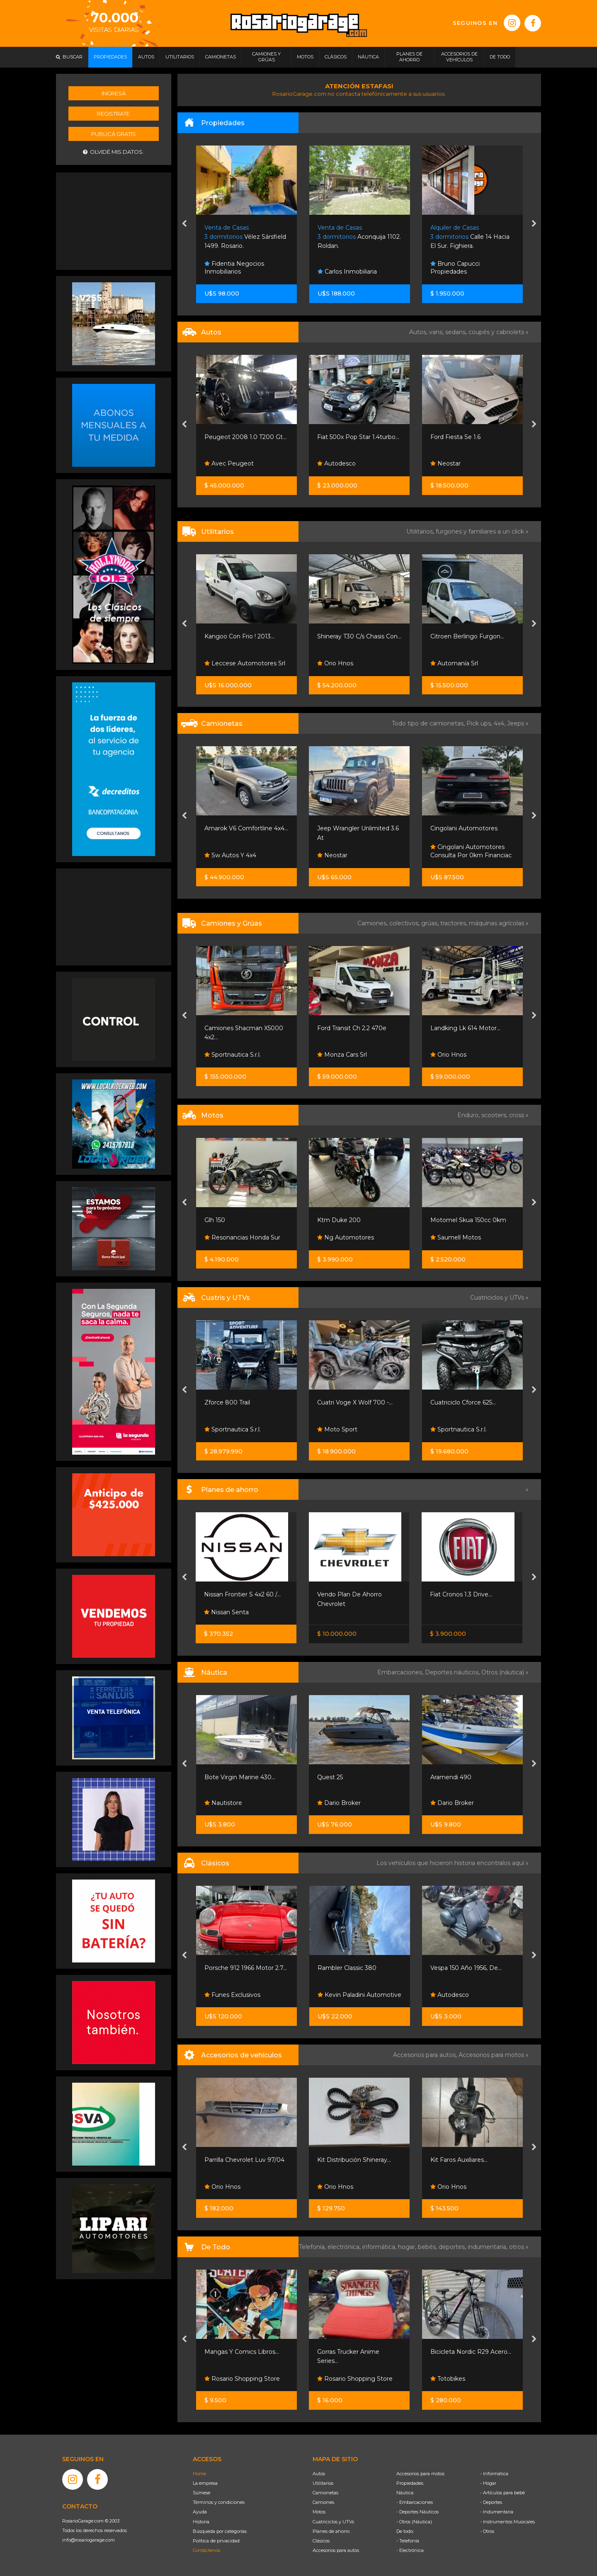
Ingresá (114, 93)
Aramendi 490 (450, 1777)
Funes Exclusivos (232, 1995)
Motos (319, 2512)
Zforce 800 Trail (227, 1402)
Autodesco (336, 463)
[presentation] (184, 224)
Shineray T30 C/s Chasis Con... (359, 636)
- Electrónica (410, 2550)
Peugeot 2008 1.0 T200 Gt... (245, 437)
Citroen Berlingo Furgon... (467, 636)
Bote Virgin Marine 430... (239, 1777)
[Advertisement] (113, 220)
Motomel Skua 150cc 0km (468, 1220)
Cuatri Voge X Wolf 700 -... (355, 1402)
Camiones (323, 2502)
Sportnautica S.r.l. (232, 1054)
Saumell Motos (455, 1237)
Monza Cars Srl (342, 1054)
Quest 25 (330, 1777)
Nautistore (223, 1803)
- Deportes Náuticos (417, 2512)
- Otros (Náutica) (414, 2522)
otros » (519, 2247)
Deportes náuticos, (453, 1672)
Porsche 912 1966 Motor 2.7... (245, 1968)
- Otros (487, 2531)
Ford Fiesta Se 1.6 (455, 437)
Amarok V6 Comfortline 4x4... (246, 828)
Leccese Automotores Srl (244, 663)
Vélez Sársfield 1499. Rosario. (245, 237)
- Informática (494, 2474)
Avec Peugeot (229, 463)
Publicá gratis (113, 134)
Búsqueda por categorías (220, 2531)
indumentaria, (488, 2247)
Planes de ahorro (331, 2531)
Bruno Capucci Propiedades (455, 268)
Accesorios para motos (491, 2055)
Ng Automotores (345, 1237)
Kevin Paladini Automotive (359, 1995)
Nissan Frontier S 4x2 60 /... (242, 1594)
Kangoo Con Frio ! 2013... (239, 636)
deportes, (453, 2247)
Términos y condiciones (219, 2502)
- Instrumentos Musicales (507, 2522)
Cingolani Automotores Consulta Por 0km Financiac (471, 851)
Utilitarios (323, 2483)
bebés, (428, 2247)
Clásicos (321, 2541)
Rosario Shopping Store (242, 2378)
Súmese (201, 2493)
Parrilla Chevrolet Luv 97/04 (244, 2160)
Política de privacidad (216, 2541)
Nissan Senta (226, 1612)
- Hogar (488, 2483)
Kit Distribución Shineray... (354, 2160)
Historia (201, 2522)
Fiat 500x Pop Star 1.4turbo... (358, 437)
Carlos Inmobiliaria (347, 271)
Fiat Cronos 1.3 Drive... (461, 1594)
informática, (380, 2247)
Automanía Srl (454, 663)
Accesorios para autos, (426, 2055)
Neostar (445, 463)
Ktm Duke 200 (339, 1220)
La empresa (205, 2483)
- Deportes (491, 2502)
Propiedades (409, 2483)
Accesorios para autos (336, 2550)
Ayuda (200, 2512)
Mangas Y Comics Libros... (241, 2351)
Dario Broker (339, 1803)
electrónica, (345, 2247)
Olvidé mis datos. (113, 152)
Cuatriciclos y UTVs (333, 2522)
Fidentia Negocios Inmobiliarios (234, 268)
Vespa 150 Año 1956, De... (466, 1968)
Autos (319, 2474)
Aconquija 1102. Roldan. (359, 237)
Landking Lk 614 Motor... (465, 1028)
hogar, (408, 2247)
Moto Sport (337, 1429)
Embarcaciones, (401, 1672)
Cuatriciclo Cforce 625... (463, 1402)
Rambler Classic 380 (347, 1968)
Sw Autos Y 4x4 (230, 855)
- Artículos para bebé (502, 2493)
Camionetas (325, 2493)
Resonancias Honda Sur (242, 1237)
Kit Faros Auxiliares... (459, 2160)
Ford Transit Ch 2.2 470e (351, 1028)
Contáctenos (206, 2550)
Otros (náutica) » (505, 1672)
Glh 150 (214, 1220)
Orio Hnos (335, 663)
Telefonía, (313, 2247)
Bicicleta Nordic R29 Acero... (470, 2351)
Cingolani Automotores (464, 828)
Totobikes (447, 2378)
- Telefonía (407, 2541)
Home (199, 2474)
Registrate (113, 113)
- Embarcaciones (414, 2502)
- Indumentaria (496, 2512)
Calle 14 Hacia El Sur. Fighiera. (470, 237)
